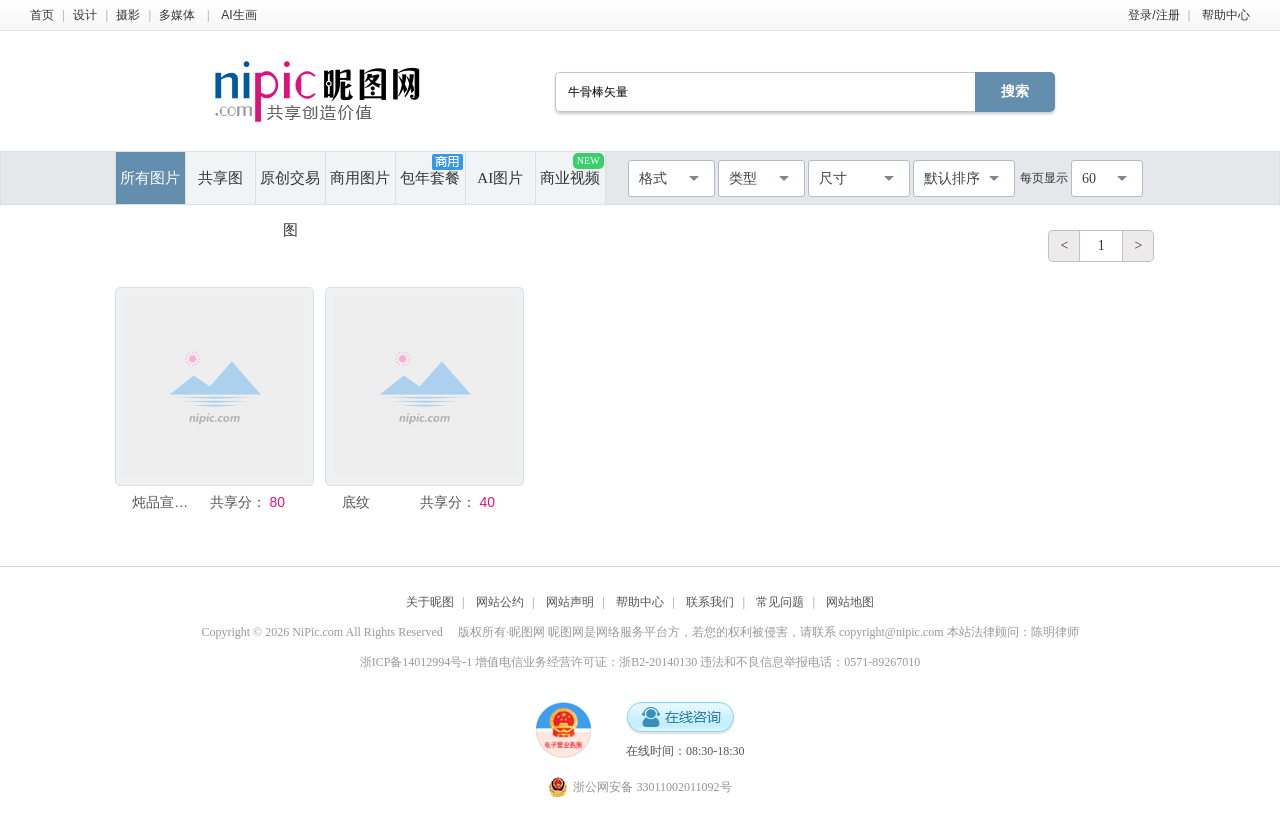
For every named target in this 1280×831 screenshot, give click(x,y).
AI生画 (238, 15)
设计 (85, 15)
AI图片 (500, 178)
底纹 (356, 502)
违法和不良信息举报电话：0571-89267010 (810, 662)
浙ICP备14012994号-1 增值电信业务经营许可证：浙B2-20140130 (529, 662)
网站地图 (850, 602)
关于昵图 (430, 602)
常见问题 (780, 602)
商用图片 (360, 178)
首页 (42, 15)
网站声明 (570, 602)
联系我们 (710, 602)
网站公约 (500, 602)
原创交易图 (290, 187)
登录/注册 (1153, 15)
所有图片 (150, 178)
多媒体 (177, 15)
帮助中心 (1226, 15)
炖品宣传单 (165, 502)
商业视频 (571, 169)
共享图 (220, 178)
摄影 (128, 15)
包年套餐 (431, 170)
